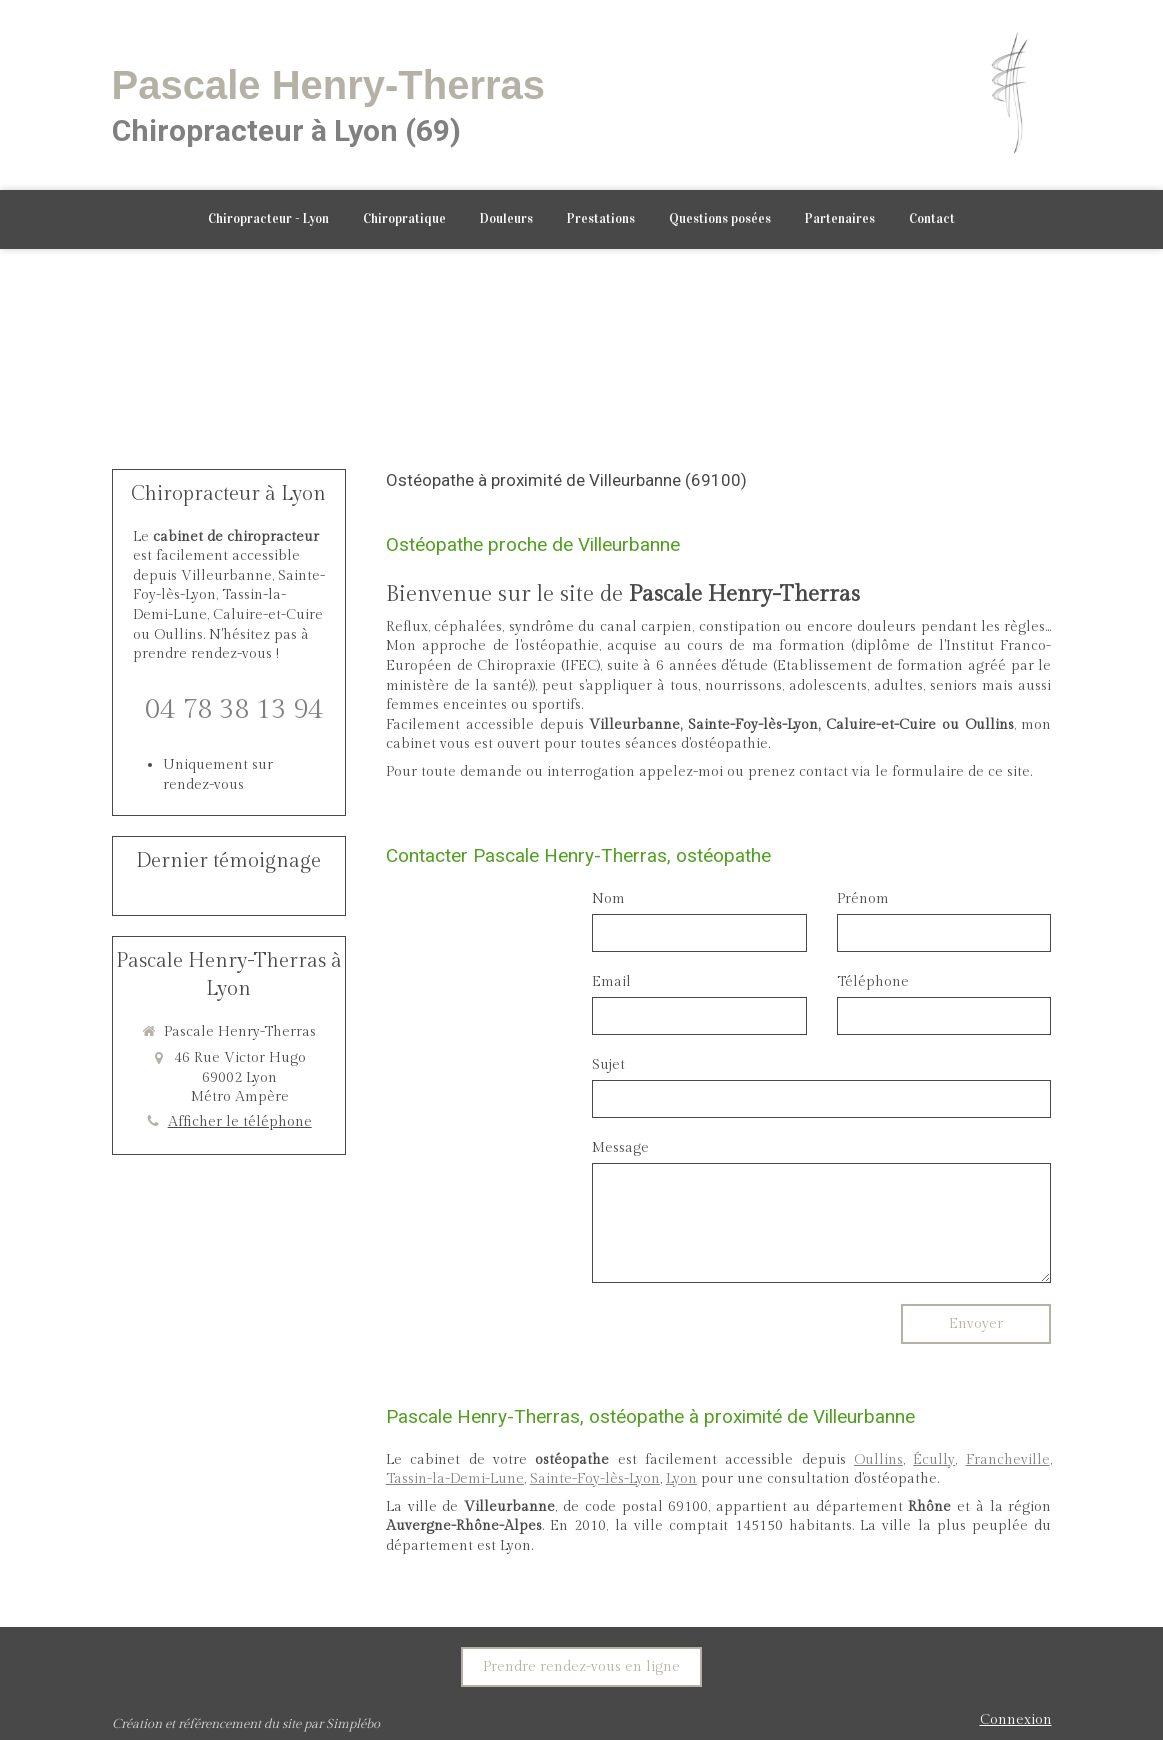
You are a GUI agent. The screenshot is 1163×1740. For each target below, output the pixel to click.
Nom (608, 899)
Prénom (863, 899)
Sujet (608, 1065)
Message (620, 1148)
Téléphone (873, 982)
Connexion (1016, 1720)
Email (611, 982)
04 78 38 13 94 (234, 709)
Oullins (878, 1460)
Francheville (1008, 1460)
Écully (934, 1460)
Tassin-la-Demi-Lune (455, 1479)
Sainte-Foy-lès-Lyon (595, 1479)
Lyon (681, 1479)
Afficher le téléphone (240, 1122)
